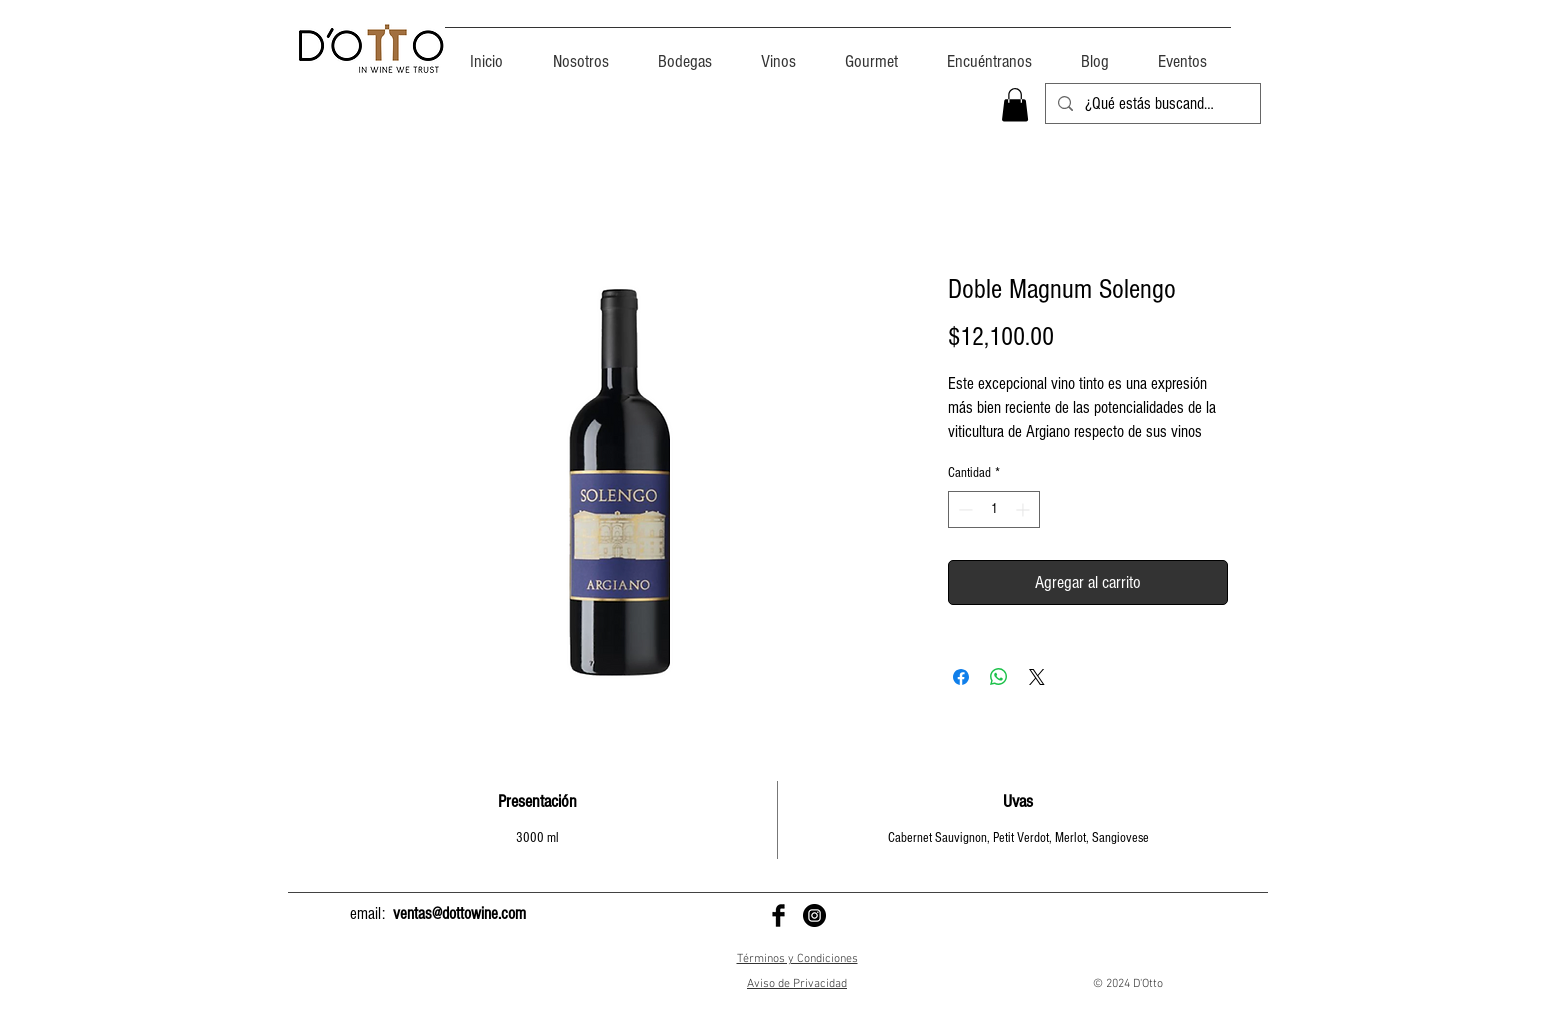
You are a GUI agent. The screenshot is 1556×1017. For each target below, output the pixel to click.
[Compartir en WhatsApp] (999, 677)
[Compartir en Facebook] (961, 677)
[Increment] (1024, 509)
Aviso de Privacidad (797, 984)
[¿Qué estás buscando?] (1151, 104)
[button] (1015, 104)
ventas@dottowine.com (459, 913)
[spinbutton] (994, 509)
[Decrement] (963, 509)
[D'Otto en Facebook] (778, 915)
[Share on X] (1037, 677)
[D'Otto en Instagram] (814, 915)
